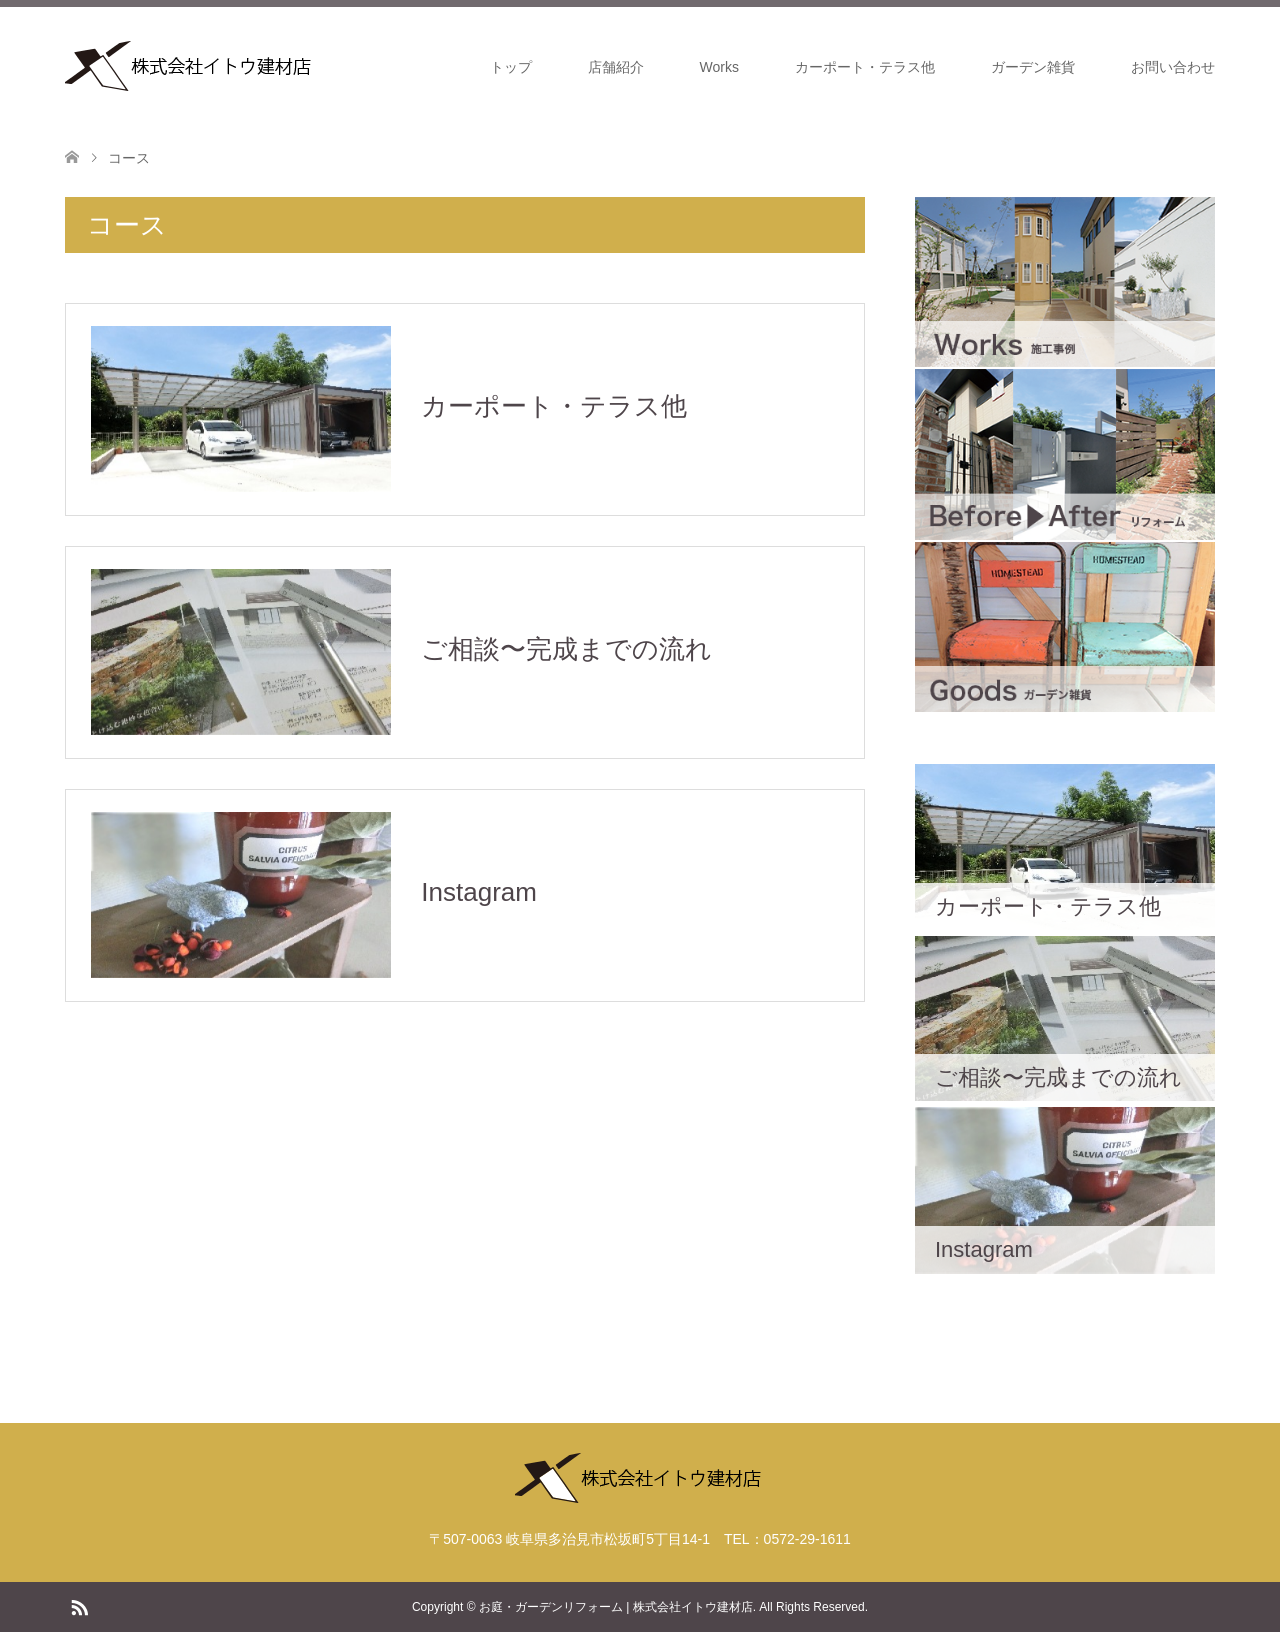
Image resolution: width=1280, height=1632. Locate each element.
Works (719, 67)
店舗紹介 (616, 67)
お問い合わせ (1173, 67)
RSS (79, 1606)
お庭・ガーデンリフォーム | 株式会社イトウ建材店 (616, 1607)
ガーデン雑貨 (1033, 67)
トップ (511, 67)
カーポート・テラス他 (865, 67)
